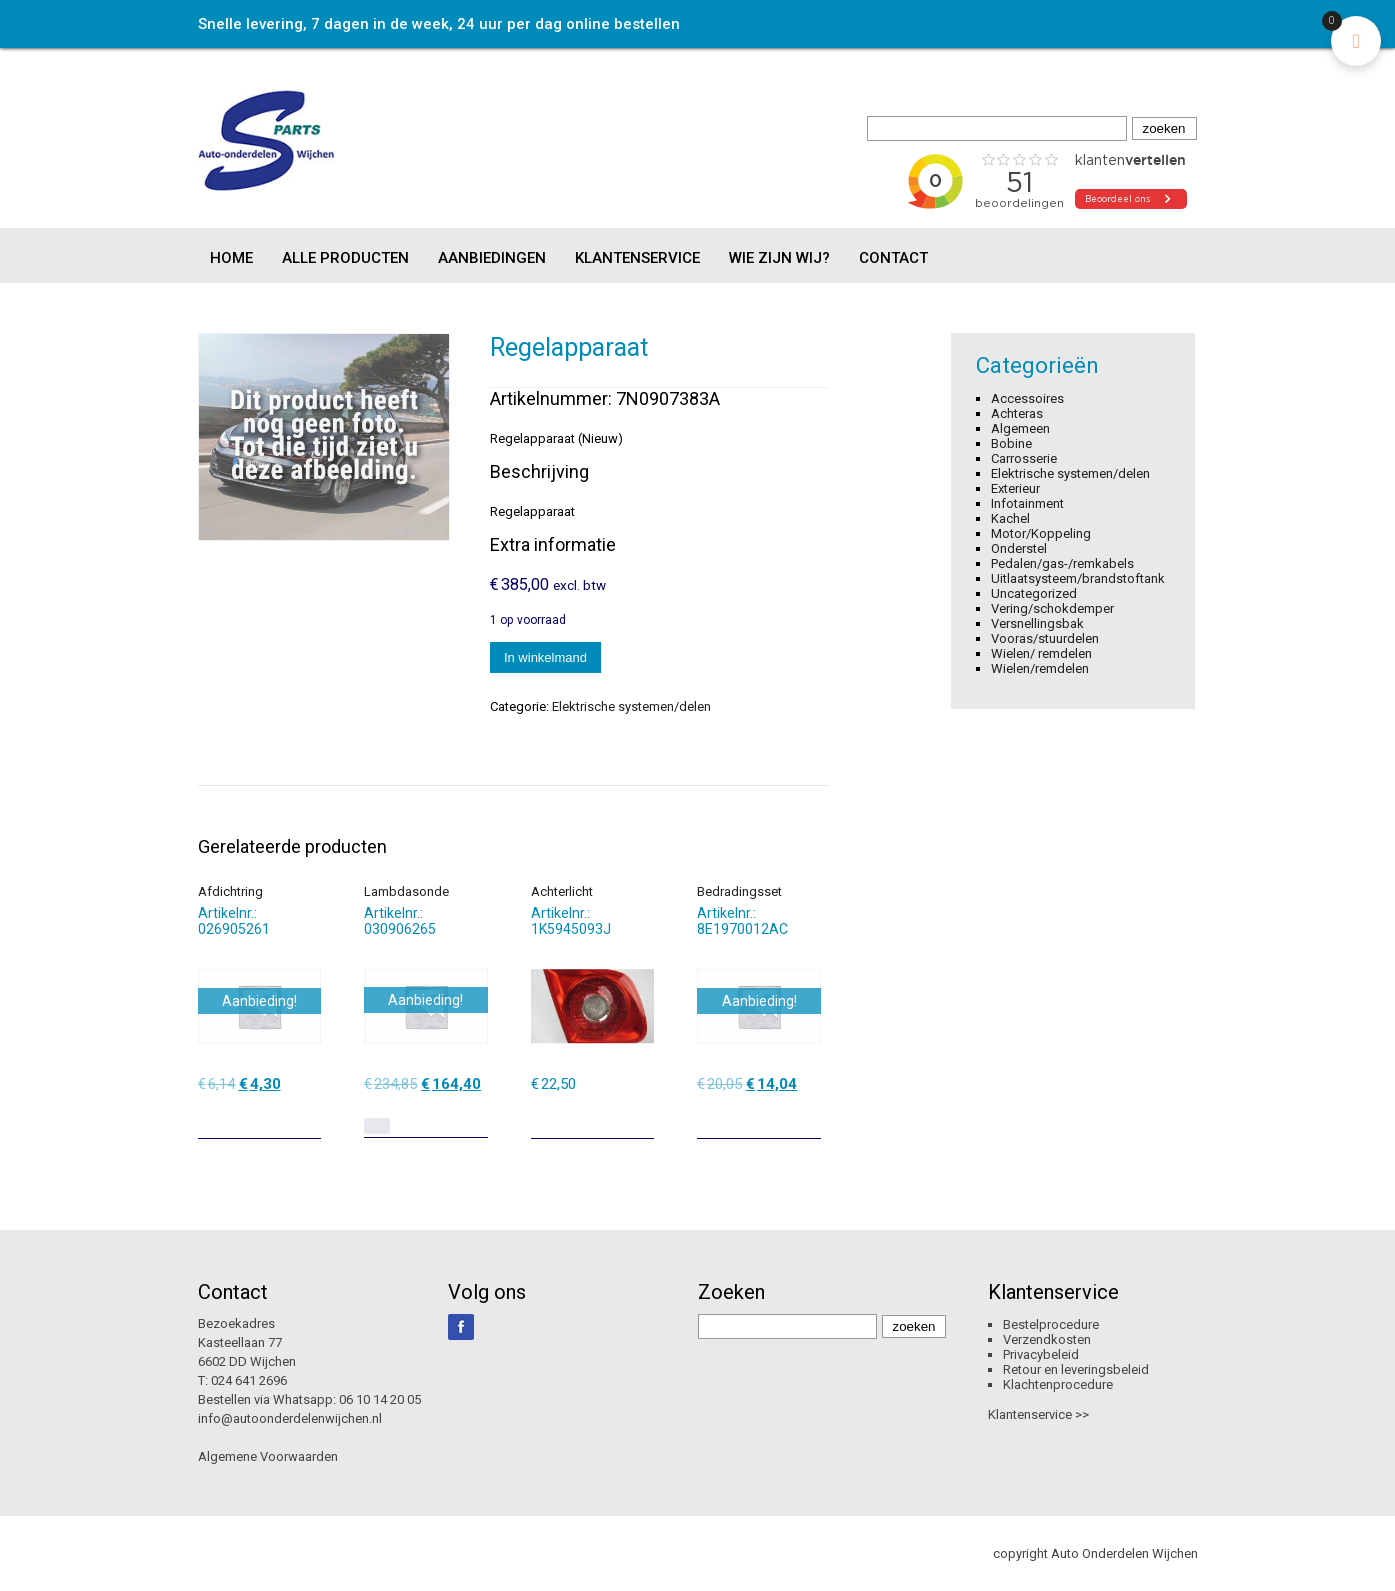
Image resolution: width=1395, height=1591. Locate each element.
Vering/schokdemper (1052, 608)
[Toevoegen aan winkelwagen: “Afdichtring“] (308, 1116)
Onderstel (1019, 548)
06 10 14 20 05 (380, 1399)
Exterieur (1015, 488)
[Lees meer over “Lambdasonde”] (377, 1126)
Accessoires (1027, 398)
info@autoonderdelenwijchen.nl (290, 1418)
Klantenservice (637, 258)
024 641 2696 (249, 1380)
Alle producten (345, 258)
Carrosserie (1024, 458)
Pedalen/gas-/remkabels (1062, 563)
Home (231, 258)
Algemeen (1020, 428)
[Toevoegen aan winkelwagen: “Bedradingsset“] (808, 1116)
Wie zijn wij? (779, 258)
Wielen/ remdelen (1041, 653)
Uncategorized (1034, 593)
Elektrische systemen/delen (631, 706)
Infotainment (1027, 503)
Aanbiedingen (492, 258)
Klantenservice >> (1038, 1414)
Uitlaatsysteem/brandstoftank (1078, 578)
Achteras (1017, 413)
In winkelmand (545, 657)
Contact (893, 258)
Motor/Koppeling (1041, 533)
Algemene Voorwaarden (268, 1456)
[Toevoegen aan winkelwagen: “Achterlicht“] (641, 1116)
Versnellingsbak (1037, 623)
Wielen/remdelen (1040, 668)
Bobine (1011, 443)
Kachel (1010, 518)
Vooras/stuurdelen (1045, 638)
